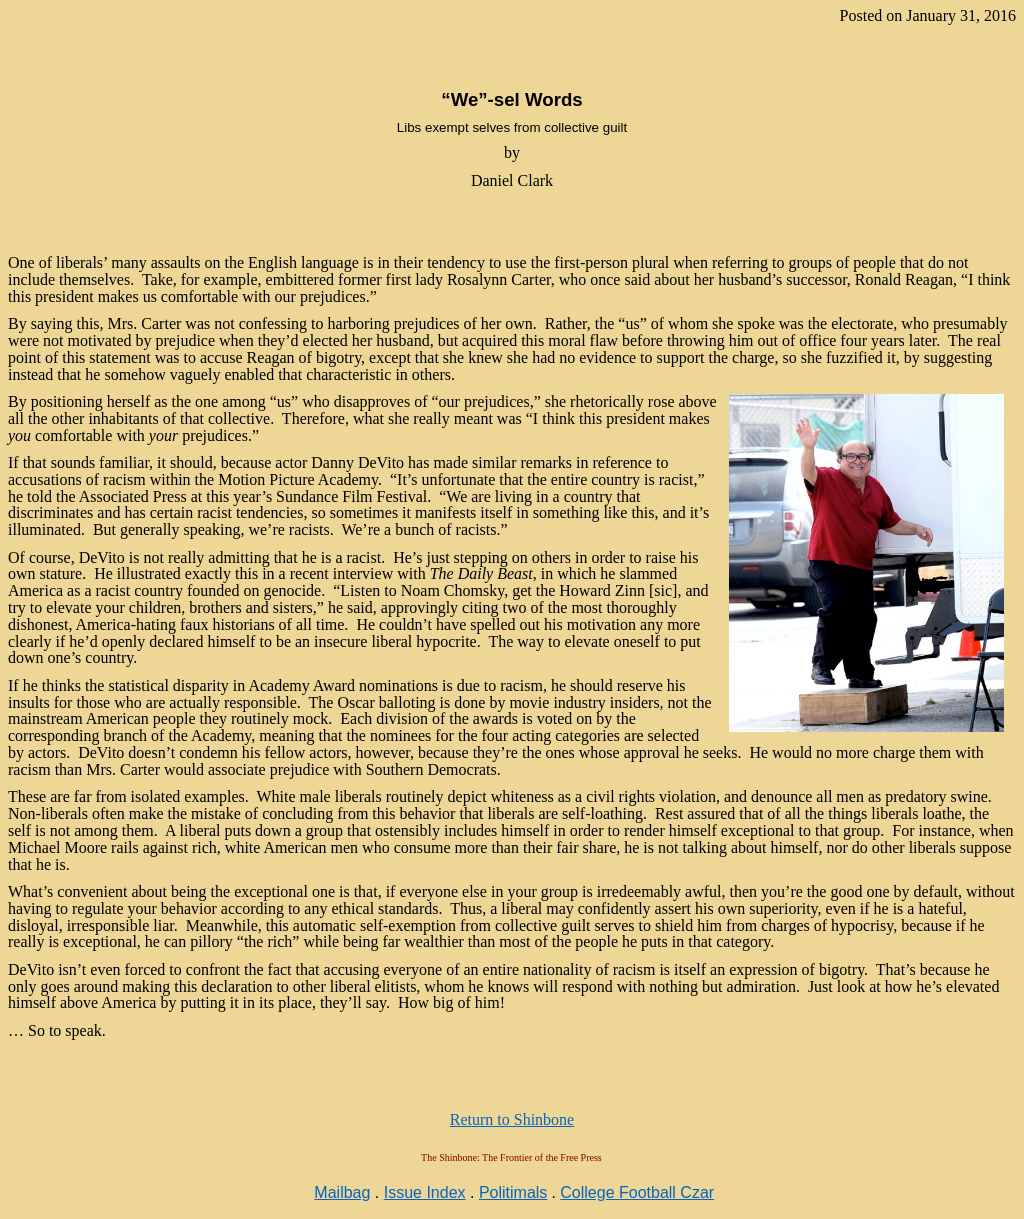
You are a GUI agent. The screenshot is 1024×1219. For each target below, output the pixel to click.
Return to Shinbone (512, 1119)
